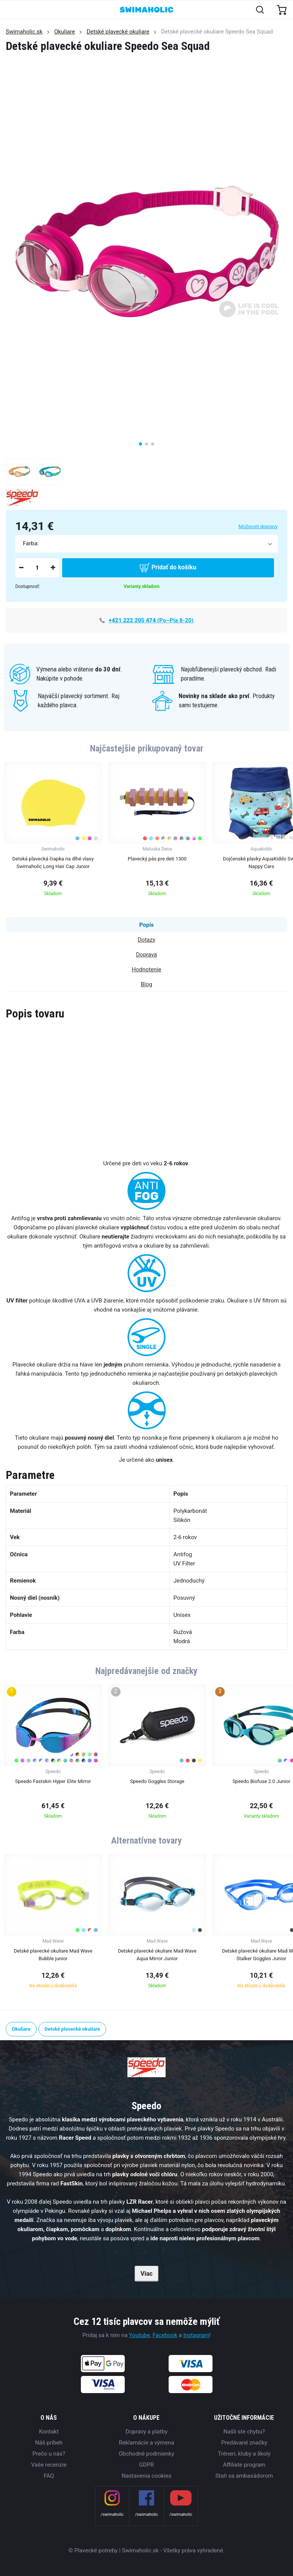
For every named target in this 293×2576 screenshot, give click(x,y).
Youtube (139, 2335)
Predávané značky (244, 2442)
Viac (146, 2273)
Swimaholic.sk (24, 31)
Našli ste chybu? (244, 2431)
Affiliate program (244, 2464)
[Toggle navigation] (10, 10)
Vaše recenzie (49, 2464)
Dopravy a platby (146, 2431)
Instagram (196, 2335)
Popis (146, 924)
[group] (53, 831)
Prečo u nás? (48, 2453)
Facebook (165, 2335)
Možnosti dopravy (258, 526)
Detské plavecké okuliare (118, 31)
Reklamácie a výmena (146, 2442)
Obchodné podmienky (146, 2453)
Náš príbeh (49, 2442)
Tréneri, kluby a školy (244, 2453)
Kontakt (49, 2431)
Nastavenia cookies (146, 2475)
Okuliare (64, 31)
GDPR (146, 2464)
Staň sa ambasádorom (244, 2475)
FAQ (48, 2475)
